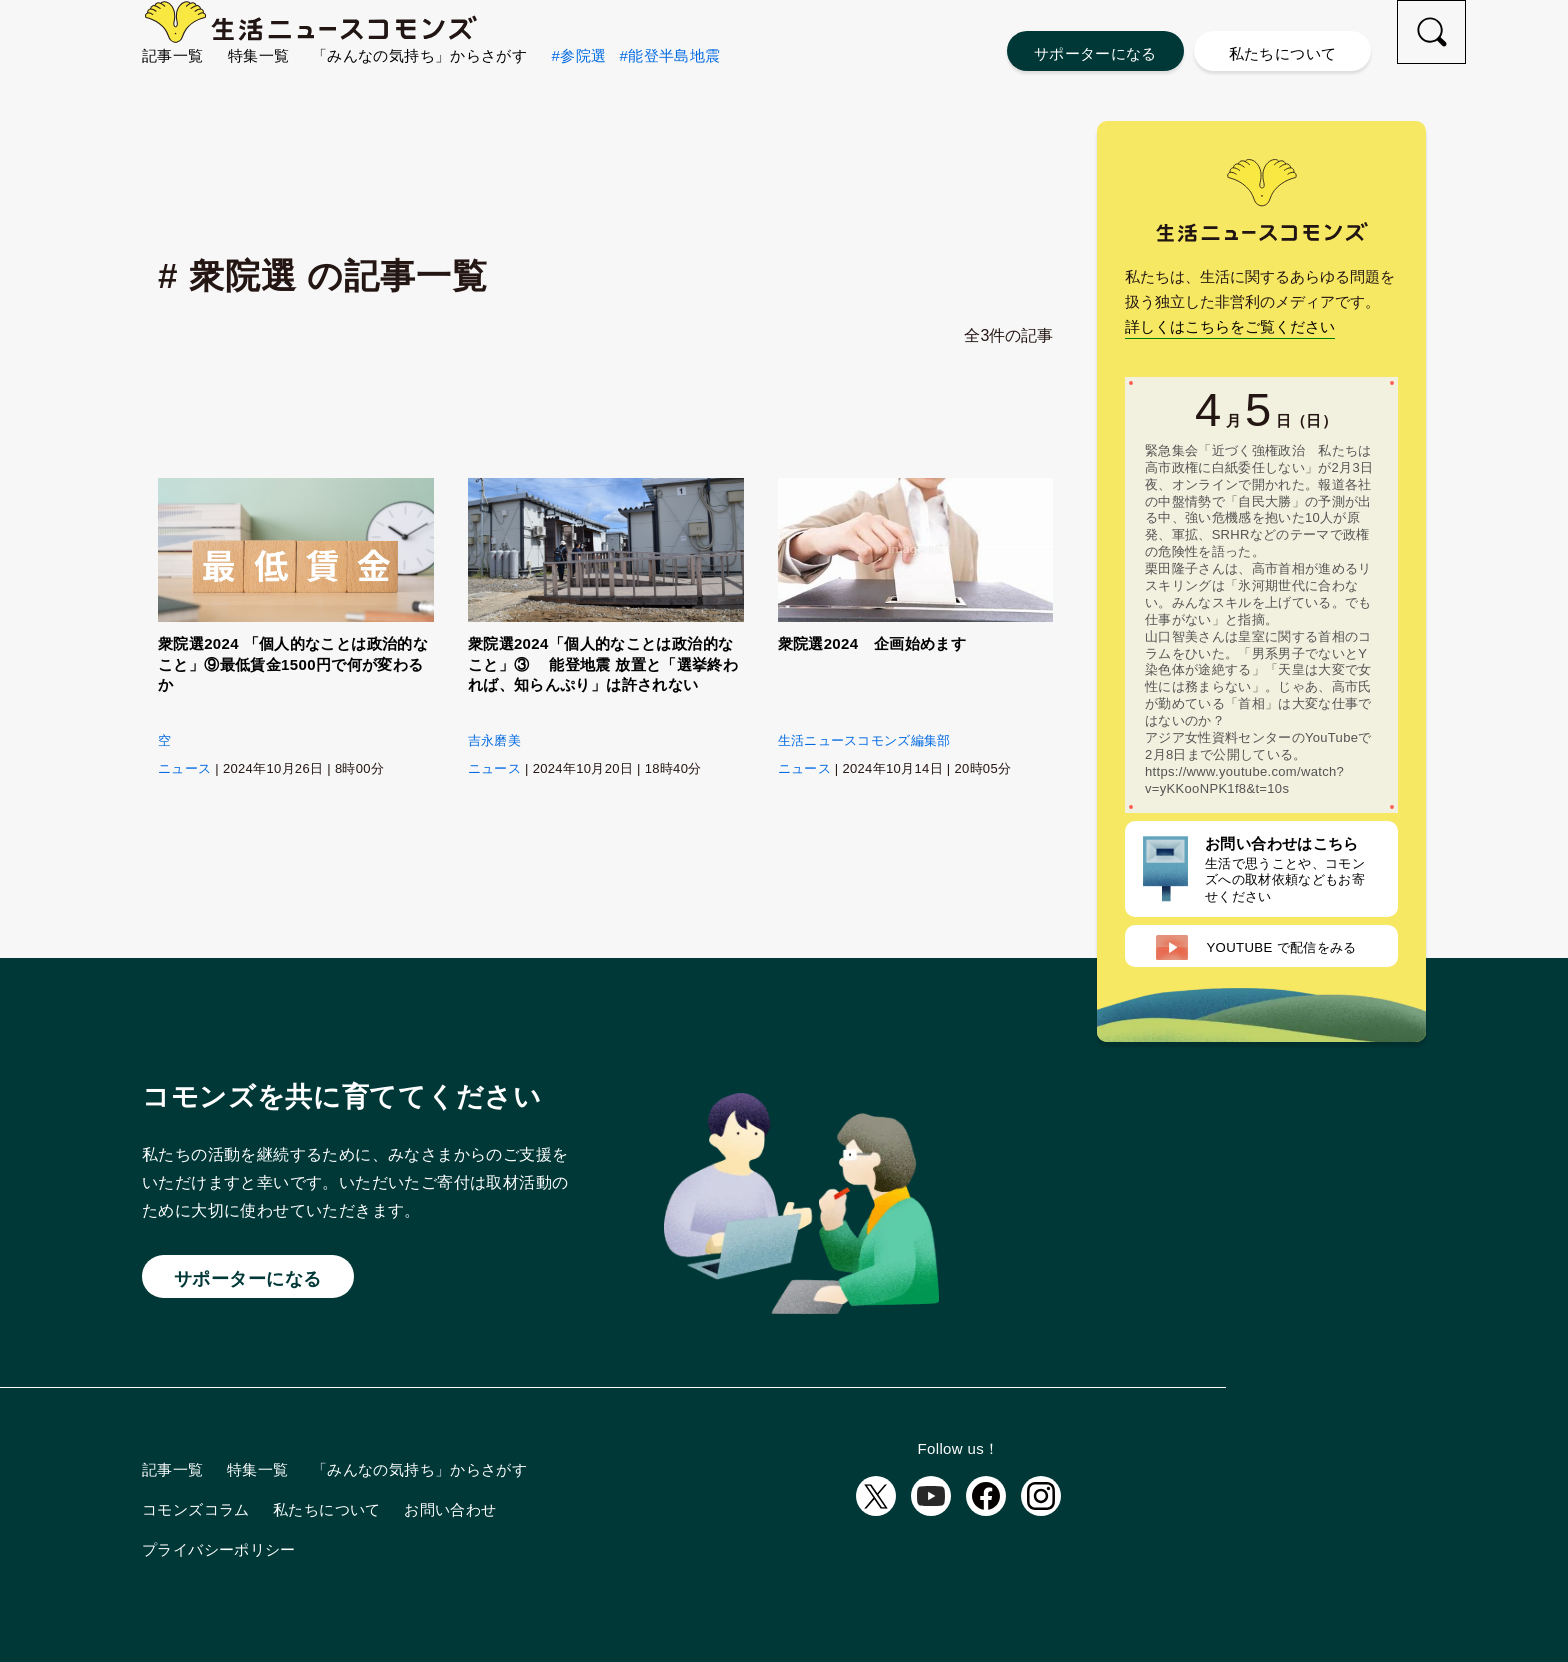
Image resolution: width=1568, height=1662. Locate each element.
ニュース (184, 768)
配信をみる (1256, 947)
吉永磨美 (494, 740)
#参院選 (579, 90)
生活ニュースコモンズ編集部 (864, 740)
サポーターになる (1095, 53)
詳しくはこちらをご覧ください (1230, 326)
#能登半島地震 (669, 90)
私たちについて (1283, 53)
